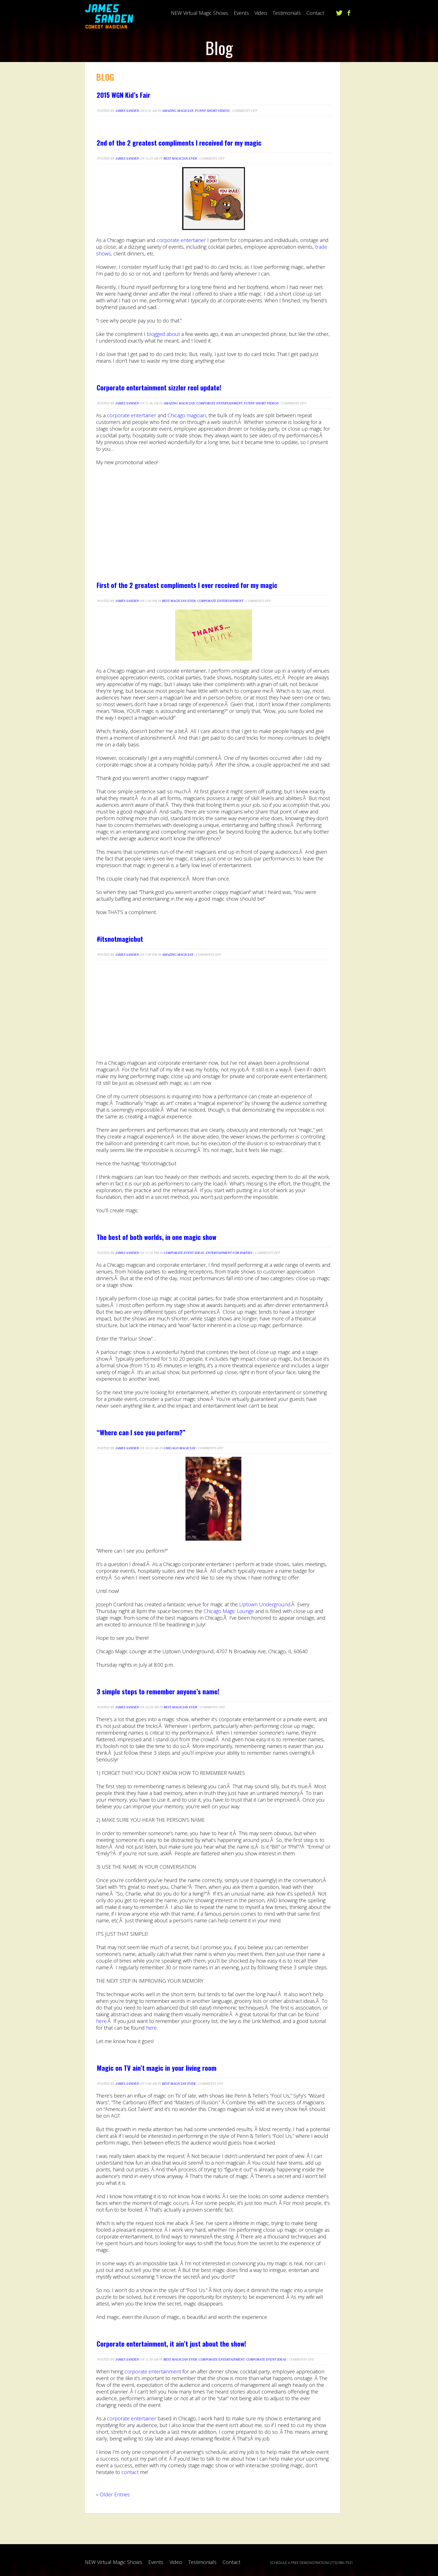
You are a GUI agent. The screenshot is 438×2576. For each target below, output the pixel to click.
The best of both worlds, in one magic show (156, 1237)
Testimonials (287, 13)
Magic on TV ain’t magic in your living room (156, 2068)
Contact (315, 13)
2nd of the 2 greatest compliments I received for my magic (179, 142)
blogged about (163, 334)
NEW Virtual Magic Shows (199, 13)
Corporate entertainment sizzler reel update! (159, 387)
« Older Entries (113, 2494)
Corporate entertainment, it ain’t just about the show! (171, 2343)
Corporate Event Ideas (184, 1253)
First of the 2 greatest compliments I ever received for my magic (187, 585)
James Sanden (127, 111)
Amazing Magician (177, 111)
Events (241, 13)
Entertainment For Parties (229, 1253)
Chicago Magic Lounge (229, 1611)
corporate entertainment (153, 2371)
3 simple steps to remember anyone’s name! (158, 1691)
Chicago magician (187, 415)
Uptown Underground (265, 1604)
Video (260, 13)
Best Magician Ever (180, 158)
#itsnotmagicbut (120, 939)
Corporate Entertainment (219, 403)
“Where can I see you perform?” (141, 1432)
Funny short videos (212, 111)
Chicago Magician (180, 1448)
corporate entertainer (181, 240)
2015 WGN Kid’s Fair (123, 95)
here (101, 2021)
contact (130, 2472)
